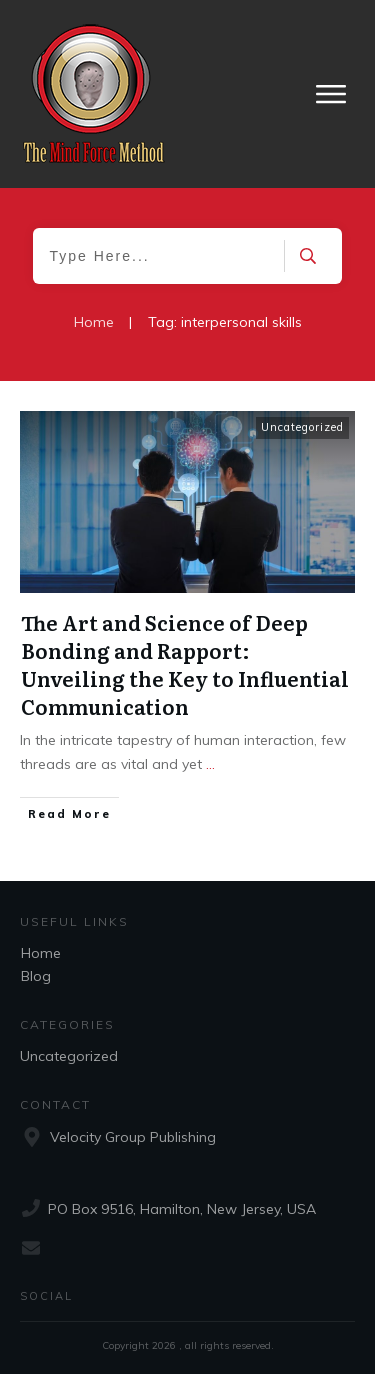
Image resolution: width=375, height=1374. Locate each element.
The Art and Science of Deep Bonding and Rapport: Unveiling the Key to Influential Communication (185, 664)
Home (41, 953)
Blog (36, 976)
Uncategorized (302, 427)
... (210, 764)
